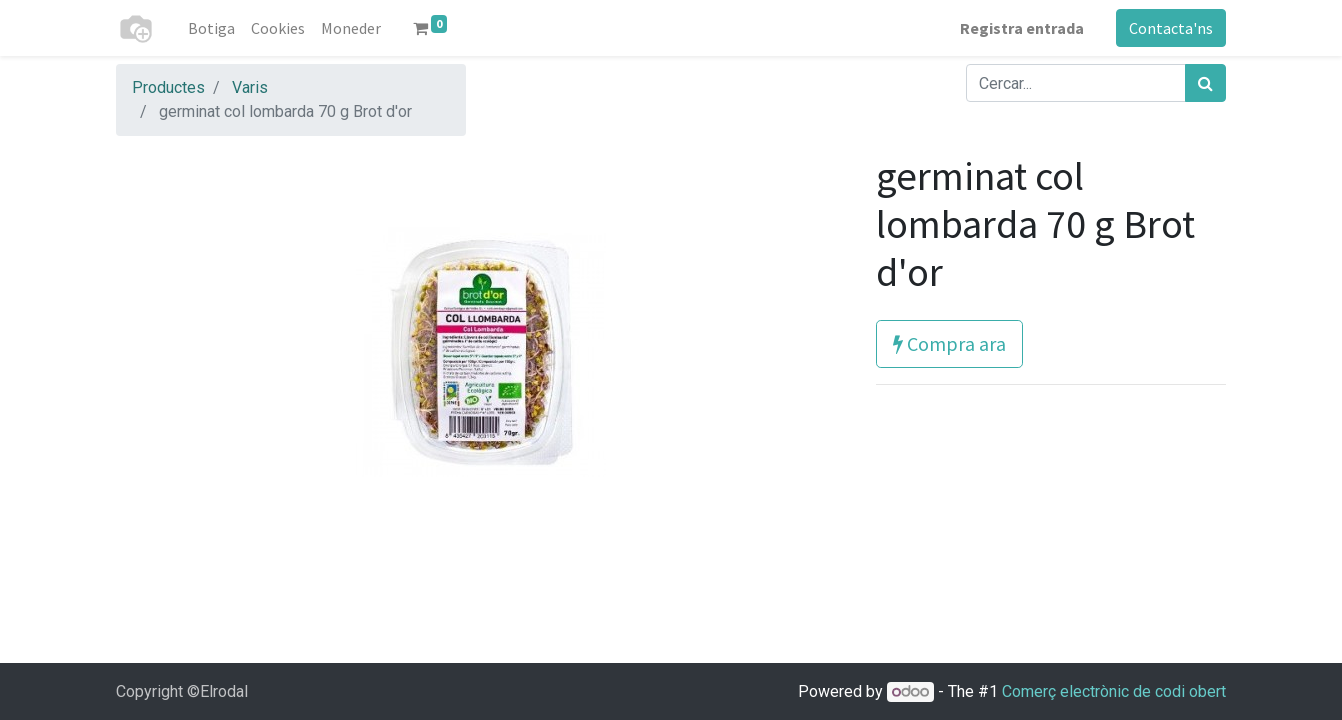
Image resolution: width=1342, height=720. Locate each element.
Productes (168, 87)
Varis (250, 87)
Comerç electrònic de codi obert (1114, 691)
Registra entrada (1022, 28)
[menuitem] (211, 28)
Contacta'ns (1171, 28)
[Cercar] (1205, 83)
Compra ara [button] (949, 343)
